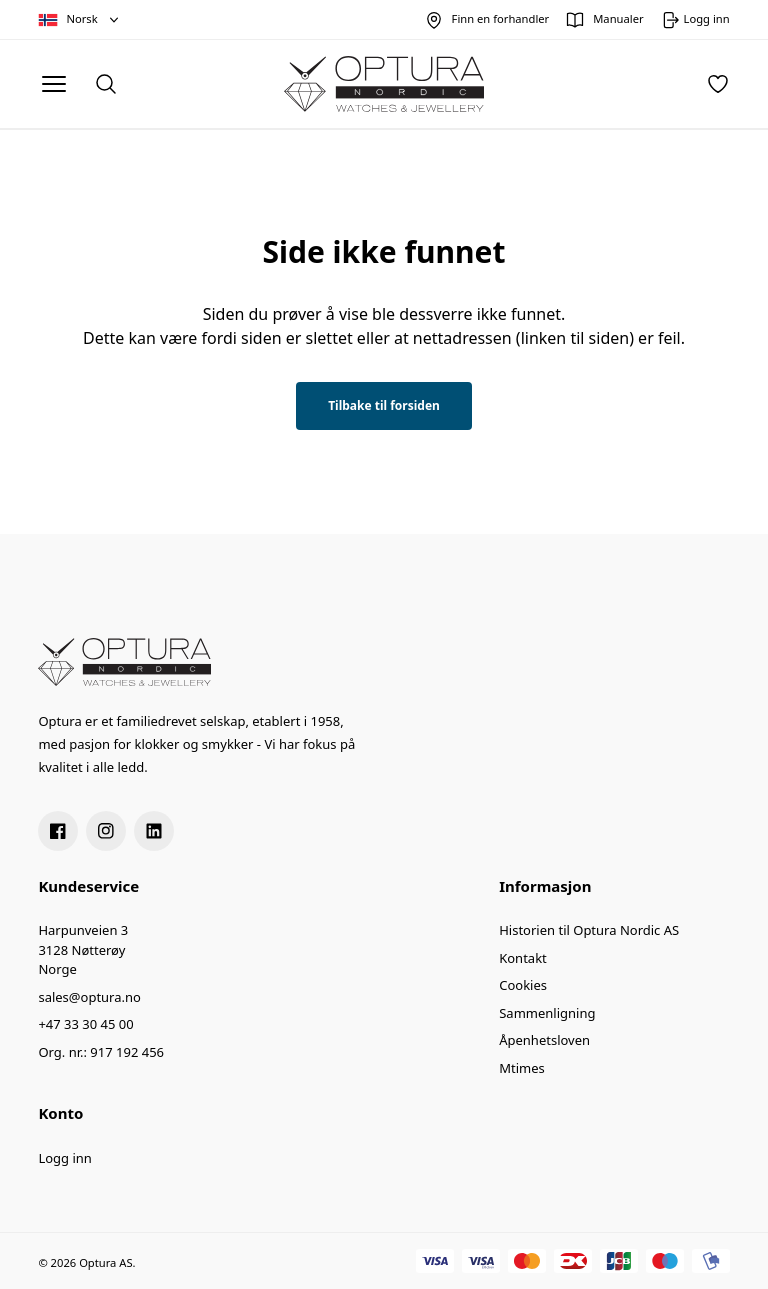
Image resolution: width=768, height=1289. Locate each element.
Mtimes (522, 1068)
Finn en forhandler (501, 18)
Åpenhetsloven (544, 1040)
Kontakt (523, 958)
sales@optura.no (89, 997)
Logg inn (64, 1158)
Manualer (618, 18)
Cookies (523, 985)
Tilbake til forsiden (384, 405)
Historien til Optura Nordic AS (589, 930)
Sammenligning (547, 1013)
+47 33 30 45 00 (85, 1024)
